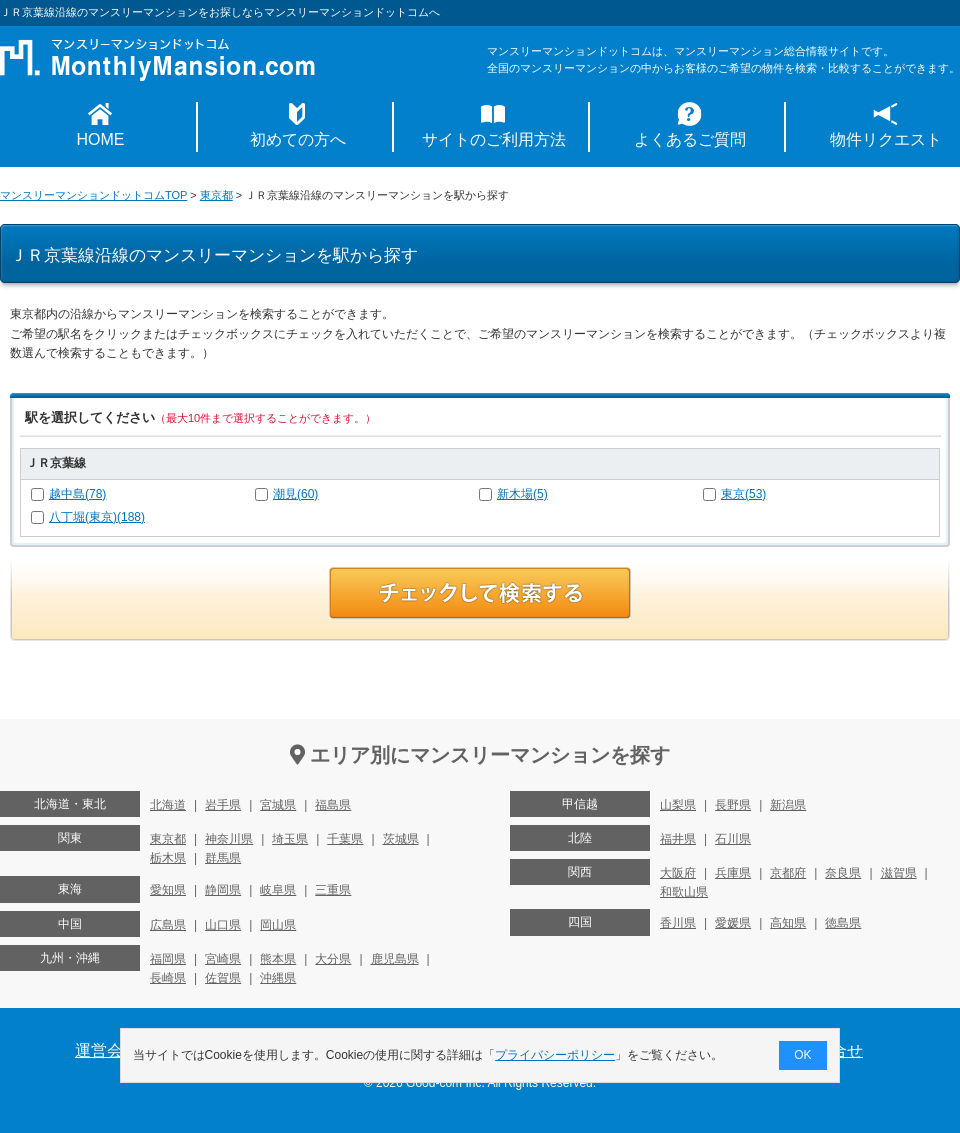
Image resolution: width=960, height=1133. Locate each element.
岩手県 (223, 805)
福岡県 (168, 959)
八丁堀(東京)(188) (97, 517)
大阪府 (678, 873)
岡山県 (278, 925)
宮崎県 (223, 959)
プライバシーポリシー (556, 1055)
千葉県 (345, 839)
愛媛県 (733, 923)
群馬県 (223, 858)
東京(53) (743, 494)
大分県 (333, 959)
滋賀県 (899, 873)
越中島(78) (77, 494)
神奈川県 (229, 839)
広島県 (168, 925)
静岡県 (223, 890)
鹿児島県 (395, 959)
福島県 (333, 805)
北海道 (168, 805)
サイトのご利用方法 (494, 139)
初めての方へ (298, 139)
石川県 (733, 839)
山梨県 (678, 805)
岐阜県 (278, 890)
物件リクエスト (886, 139)
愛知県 (168, 890)
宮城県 (278, 805)
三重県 (333, 890)
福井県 (678, 839)
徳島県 (843, 923)
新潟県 (788, 805)
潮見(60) (295, 494)
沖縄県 (278, 978)
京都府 (788, 873)
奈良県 (843, 873)
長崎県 (168, 978)
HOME (101, 139)
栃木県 (168, 858)
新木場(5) (522, 494)
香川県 (678, 923)
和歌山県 (684, 892)
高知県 (788, 923)
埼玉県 (290, 839)
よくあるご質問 (690, 139)
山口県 (223, 925)
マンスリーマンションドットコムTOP (93, 195)
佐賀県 (223, 978)
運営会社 (107, 1050)
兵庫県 (733, 873)
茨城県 (401, 839)
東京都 (216, 195)
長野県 (733, 805)
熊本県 (278, 959)
